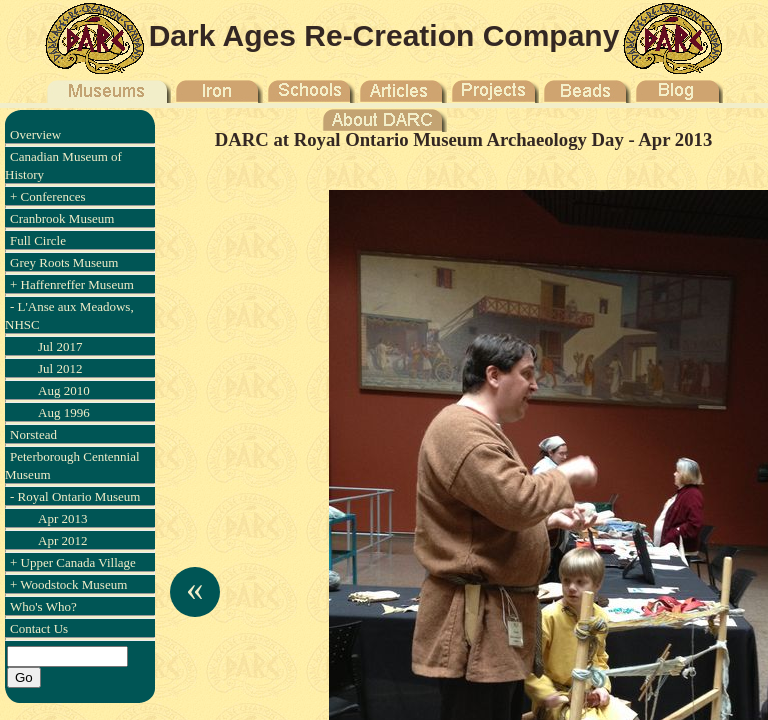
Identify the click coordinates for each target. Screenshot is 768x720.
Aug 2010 (64, 390)
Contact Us (39, 628)
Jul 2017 (60, 346)
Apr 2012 (62, 540)
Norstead (33, 434)
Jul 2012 (60, 368)
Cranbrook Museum (62, 218)
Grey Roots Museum (64, 262)
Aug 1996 (64, 412)
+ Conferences (48, 196)
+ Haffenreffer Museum (72, 284)
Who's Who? (43, 606)
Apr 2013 (62, 518)
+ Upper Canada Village (73, 562)
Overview (35, 134)
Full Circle (38, 240)
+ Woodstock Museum (68, 584)
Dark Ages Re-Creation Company (384, 35)
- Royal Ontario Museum (75, 496)
